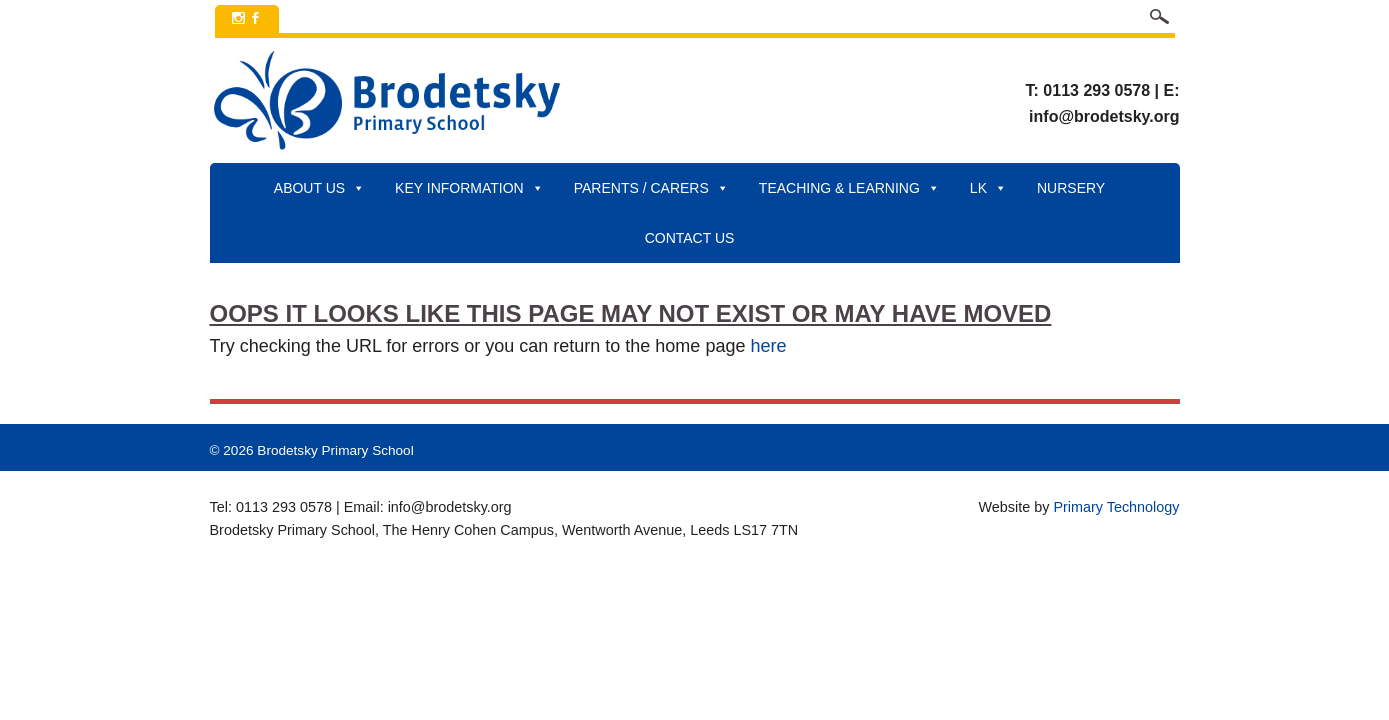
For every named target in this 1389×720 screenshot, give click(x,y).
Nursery (1071, 188)
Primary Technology (1116, 507)
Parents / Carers (651, 188)
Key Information (469, 188)
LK (988, 188)
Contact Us (690, 238)
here (768, 346)
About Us (319, 188)
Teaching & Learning (849, 188)
